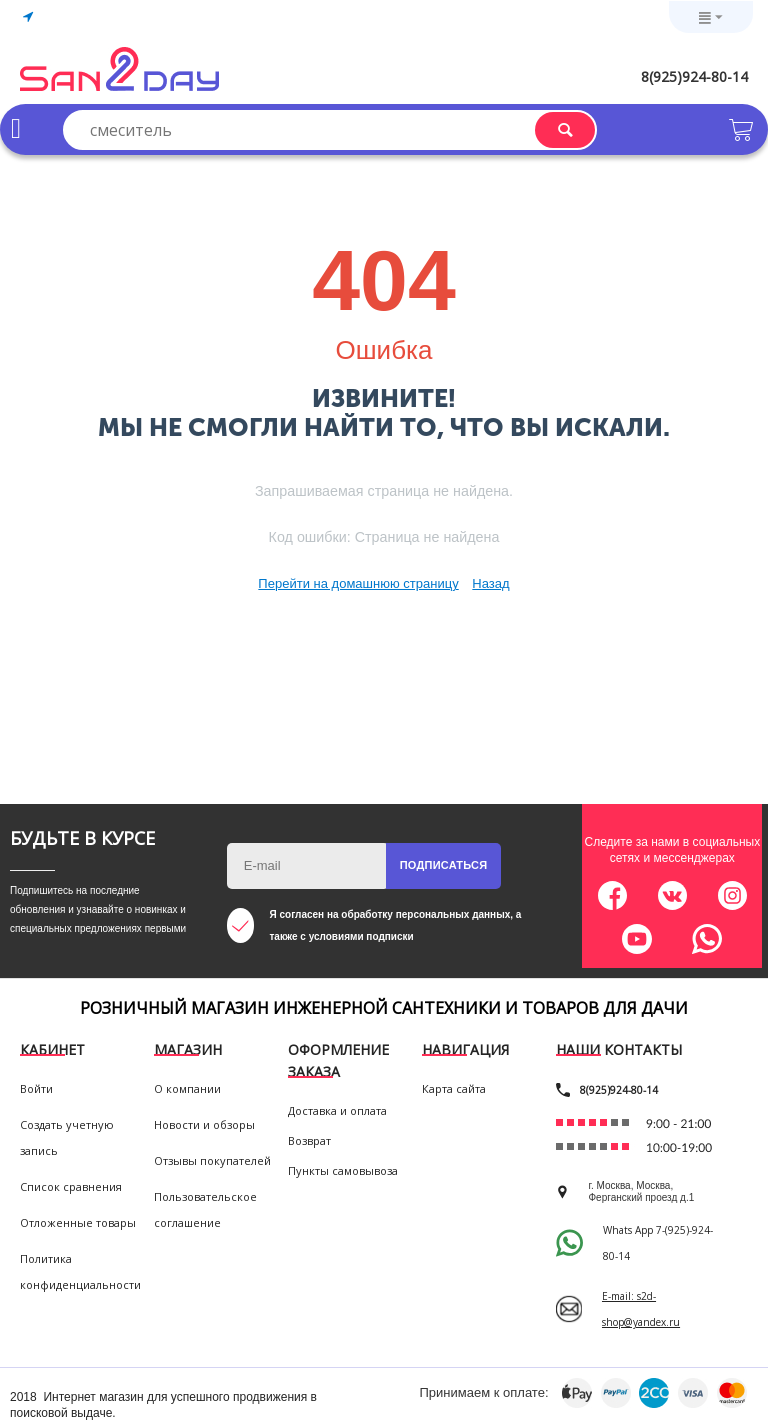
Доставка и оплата (337, 1110)
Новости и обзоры (204, 1124)
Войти (36, 1088)
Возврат (309, 1140)
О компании (187, 1088)
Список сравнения (71, 1186)
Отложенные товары (78, 1222)
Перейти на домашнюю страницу (358, 583)
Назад (490, 583)
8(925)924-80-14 (694, 76)
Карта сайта (454, 1088)
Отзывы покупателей (212, 1160)
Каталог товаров (16, 129)
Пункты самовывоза (343, 1170)
